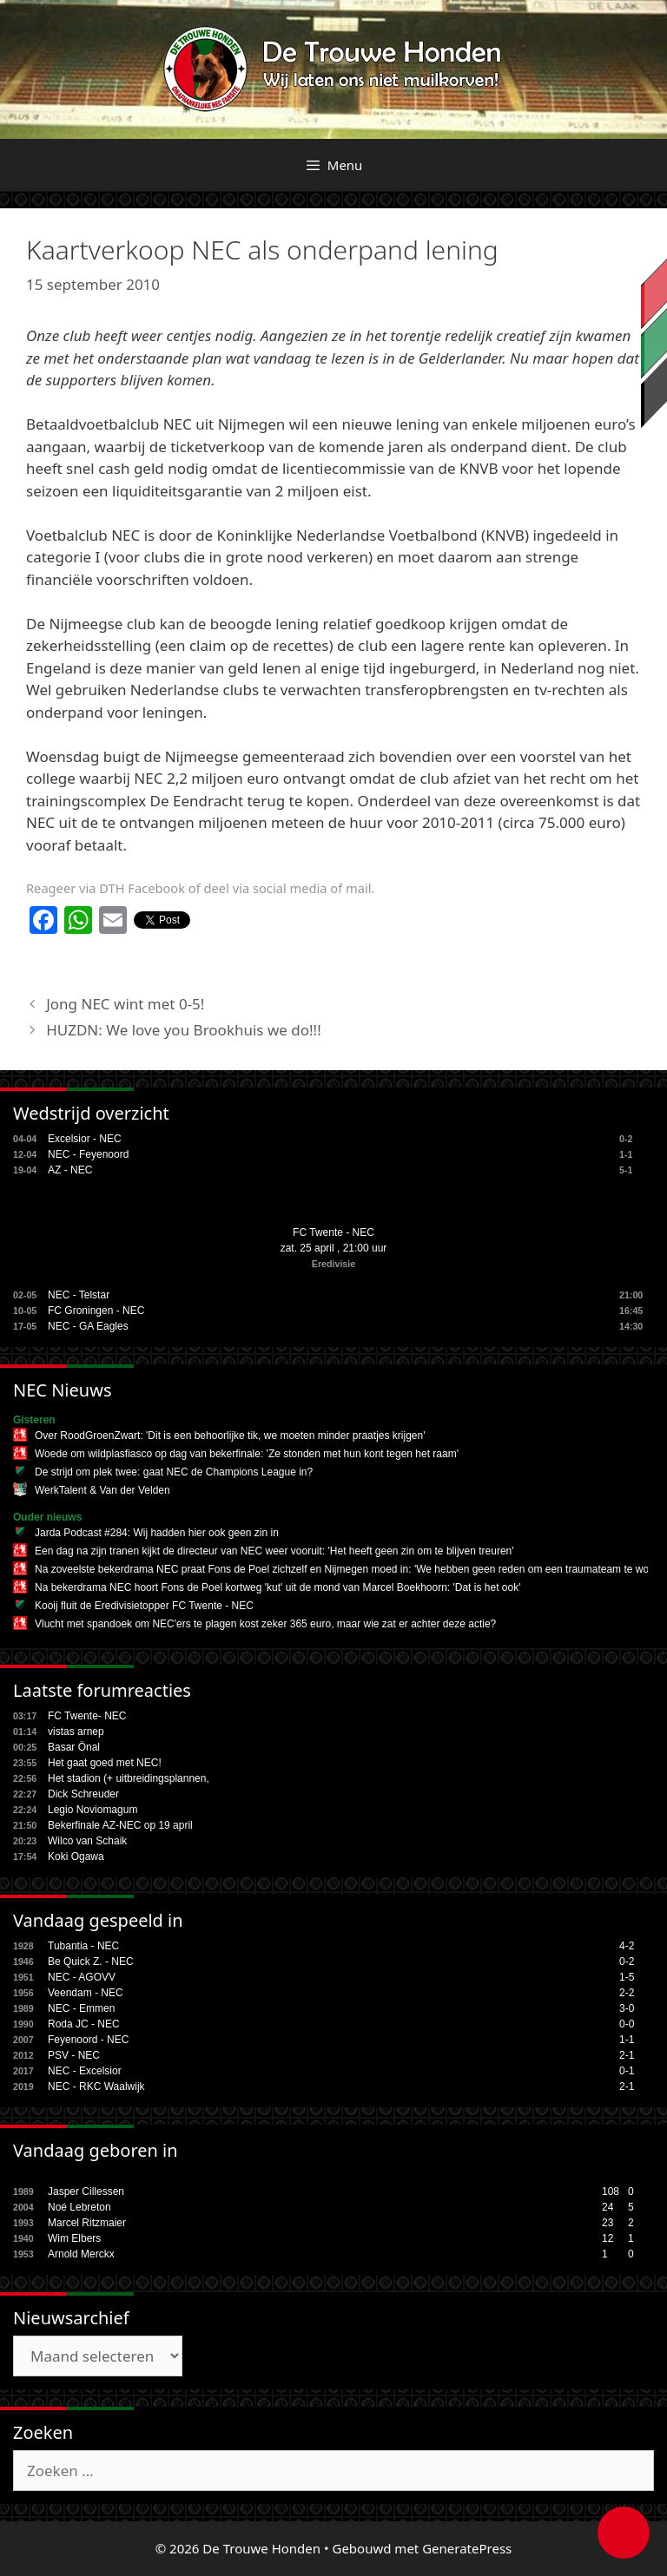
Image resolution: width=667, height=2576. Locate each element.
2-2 (626, 1993)
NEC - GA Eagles (88, 1326)
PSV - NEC (74, 2055)
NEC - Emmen (81, 2008)
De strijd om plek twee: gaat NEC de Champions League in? (174, 1472)
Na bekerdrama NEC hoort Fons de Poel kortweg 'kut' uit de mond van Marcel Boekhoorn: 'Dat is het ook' (277, 1587)
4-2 (626, 1946)
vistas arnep (76, 1731)
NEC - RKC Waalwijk (96, 2086)
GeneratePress (467, 2548)
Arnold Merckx (81, 2254)
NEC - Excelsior (85, 2071)
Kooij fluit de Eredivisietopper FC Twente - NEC (144, 1606)
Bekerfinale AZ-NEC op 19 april (120, 1825)
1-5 (626, 1977)
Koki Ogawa (76, 1856)
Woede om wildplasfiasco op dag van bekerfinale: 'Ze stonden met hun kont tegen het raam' (247, 1454)
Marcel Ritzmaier (87, 2223)
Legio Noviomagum (92, 1810)
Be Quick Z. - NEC (91, 1961)
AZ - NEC (70, 1170)
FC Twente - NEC (333, 1232)
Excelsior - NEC (85, 1139)
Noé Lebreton (79, 2207)
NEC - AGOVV (82, 1977)
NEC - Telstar (78, 1295)
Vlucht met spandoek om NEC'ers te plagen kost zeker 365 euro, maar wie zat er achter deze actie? (265, 1624)
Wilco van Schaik (87, 1841)
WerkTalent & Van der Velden (102, 1490)
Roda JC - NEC (84, 2024)
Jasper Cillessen (86, 2191)
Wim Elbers (74, 2238)
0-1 (626, 2071)
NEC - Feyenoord (88, 1154)
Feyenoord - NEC (88, 2040)
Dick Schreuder (83, 1794)
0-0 (626, 2024)
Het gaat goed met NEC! (105, 1763)
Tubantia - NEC (83, 1946)
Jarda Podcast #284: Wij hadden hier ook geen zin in (157, 1533)
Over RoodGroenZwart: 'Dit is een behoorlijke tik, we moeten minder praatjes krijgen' (230, 1435)
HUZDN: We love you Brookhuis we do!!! (183, 1030)
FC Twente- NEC (87, 1716)
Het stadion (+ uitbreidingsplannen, (128, 1778)
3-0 (626, 2008)
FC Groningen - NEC (96, 1310)
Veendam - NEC (85, 1993)
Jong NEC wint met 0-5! (125, 1004)
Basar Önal (74, 1747)
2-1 (626, 2055)
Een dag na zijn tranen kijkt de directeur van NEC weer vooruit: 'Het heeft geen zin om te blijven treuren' (274, 1551)
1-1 (626, 2040)
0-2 (626, 1961)
